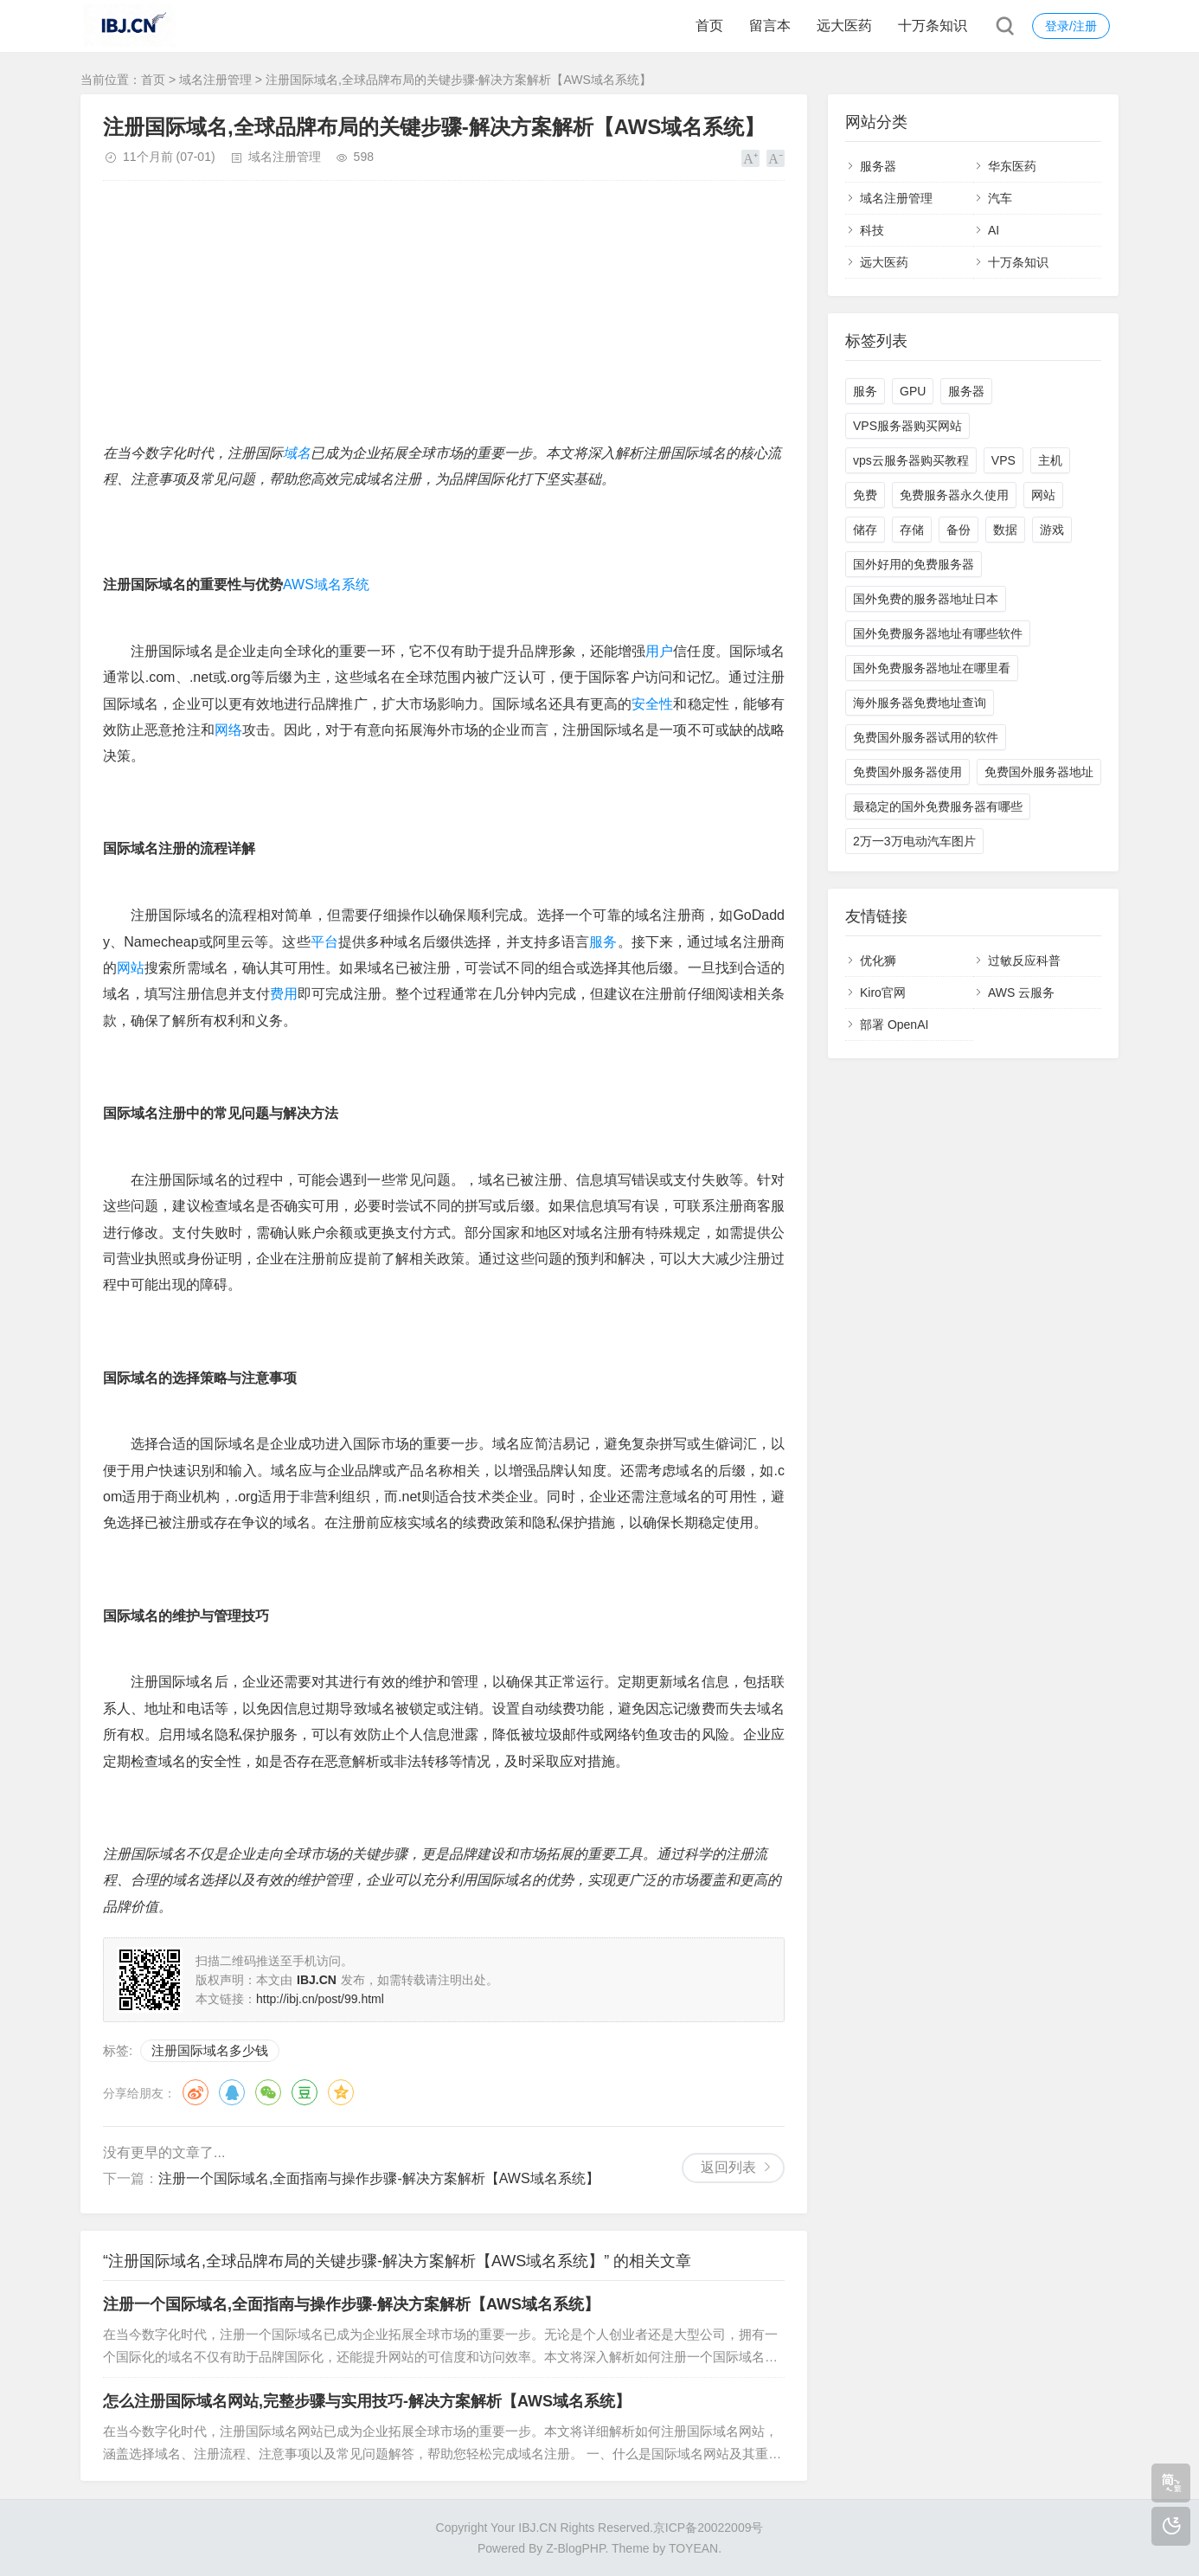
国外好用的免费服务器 (913, 564)
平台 (324, 942)
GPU (913, 391)
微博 (195, 2092)
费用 (284, 993)
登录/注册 (1071, 26)
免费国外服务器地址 (1038, 772)
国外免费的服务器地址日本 (925, 599)
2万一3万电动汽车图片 (914, 841)
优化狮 (878, 960)
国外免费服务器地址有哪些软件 (938, 633)
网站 (130, 967)
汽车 (1000, 198)
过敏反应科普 (1024, 960)
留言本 (770, 25)
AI (993, 230)
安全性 (652, 704)
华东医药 (1012, 166)
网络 (228, 730)
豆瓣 (304, 2092)
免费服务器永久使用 (954, 495)
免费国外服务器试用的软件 (925, 737)
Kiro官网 (883, 992)
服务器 (878, 166)
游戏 (1052, 529)
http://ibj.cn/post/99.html (320, 1999)
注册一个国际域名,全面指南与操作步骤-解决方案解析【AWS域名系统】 (379, 2178)
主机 (1050, 460)
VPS (1003, 460)
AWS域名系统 (326, 584)
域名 (297, 453)
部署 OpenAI (894, 1024)
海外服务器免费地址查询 (919, 703)
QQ (232, 2092)
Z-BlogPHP (575, 2548)
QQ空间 (341, 2092)
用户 (659, 651)
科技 (872, 230)
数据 (1005, 529)
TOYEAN (693, 2548)
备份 (958, 529)
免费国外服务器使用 (907, 772)
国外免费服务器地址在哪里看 (931, 668)
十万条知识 (932, 25)
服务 (603, 942)
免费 (865, 495)
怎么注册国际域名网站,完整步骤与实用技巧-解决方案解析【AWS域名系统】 (367, 2401)
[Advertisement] (444, 319)
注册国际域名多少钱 (209, 2050)
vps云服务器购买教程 (911, 460)
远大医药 (844, 25)
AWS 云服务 (1021, 992)
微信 (268, 2092)
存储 (912, 529)
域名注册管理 (215, 80)
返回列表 (728, 2167)
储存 (865, 529)
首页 (709, 25)
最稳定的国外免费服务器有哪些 (938, 806)
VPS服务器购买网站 (907, 426)
